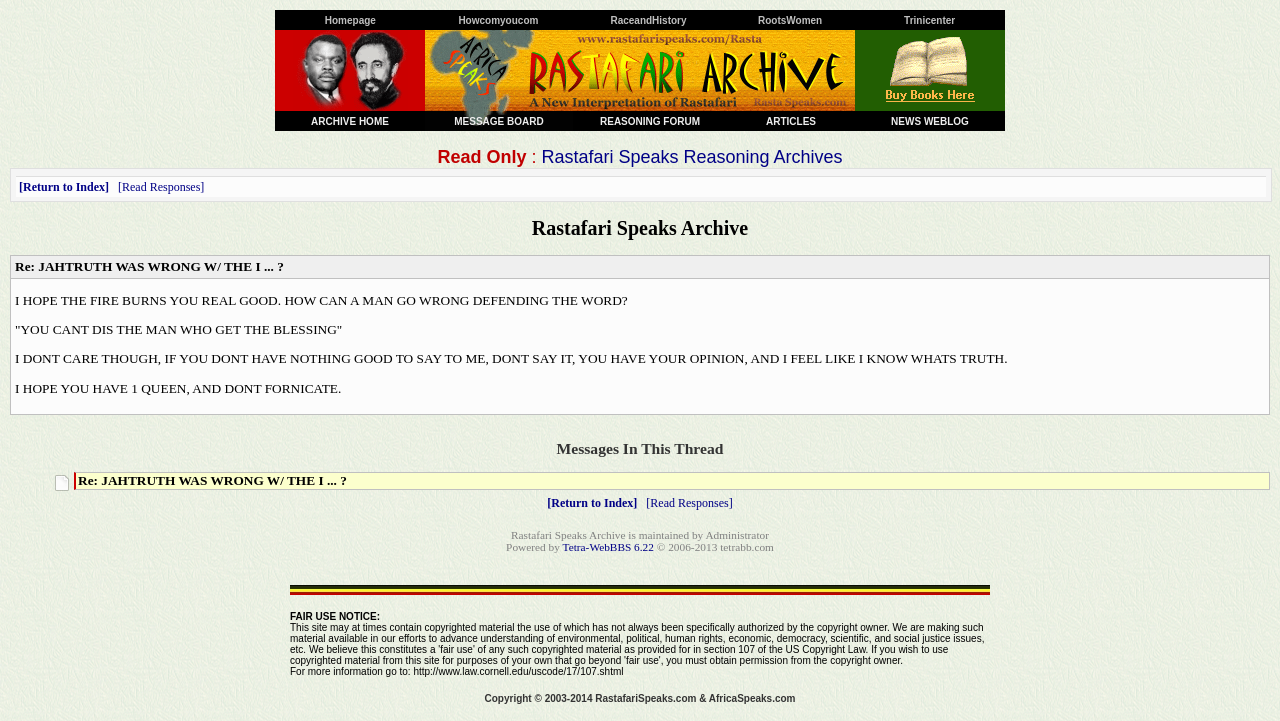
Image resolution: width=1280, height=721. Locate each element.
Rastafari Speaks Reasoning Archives (691, 157)
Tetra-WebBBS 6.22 (608, 547)
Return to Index (64, 187)
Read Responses (161, 187)
